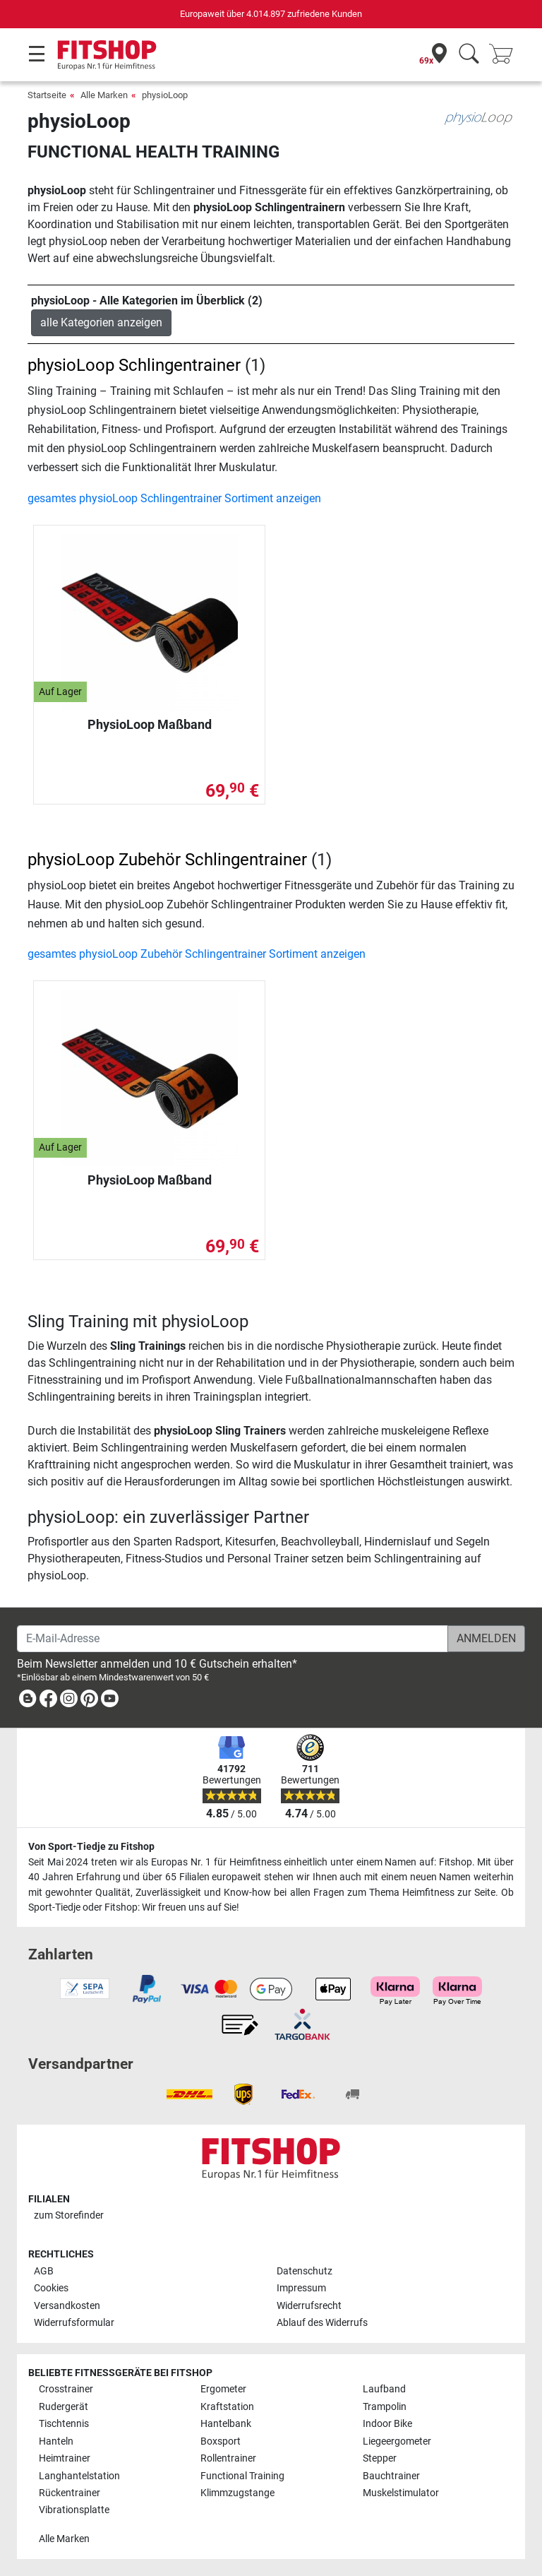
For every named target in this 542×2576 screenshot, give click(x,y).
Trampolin (384, 2407)
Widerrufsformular (74, 2323)
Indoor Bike (387, 2424)
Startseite (47, 95)
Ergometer (223, 2389)
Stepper (380, 2458)
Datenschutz (304, 2271)
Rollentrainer (228, 2458)
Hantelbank (225, 2424)
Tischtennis (64, 2424)
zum (69, 2215)
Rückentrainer (69, 2493)
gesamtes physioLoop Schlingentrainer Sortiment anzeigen (174, 498)
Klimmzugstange (237, 2493)
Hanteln (56, 2441)
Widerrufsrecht (309, 2306)
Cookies (51, 2288)
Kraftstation (227, 2407)
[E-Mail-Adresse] (232, 1638)
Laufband (384, 2389)
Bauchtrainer (391, 2476)
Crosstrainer (66, 2389)
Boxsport (220, 2441)
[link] (27, 1701)
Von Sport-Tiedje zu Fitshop (91, 1847)
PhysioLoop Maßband (150, 724)
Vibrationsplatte (74, 2510)
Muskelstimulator (401, 2493)
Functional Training (242, 2476)
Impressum (301, 2288)
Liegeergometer (397, 2441)
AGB (44, 2271)
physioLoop (165, 95)
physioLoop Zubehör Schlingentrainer (167, 859)
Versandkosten (67, 2306)
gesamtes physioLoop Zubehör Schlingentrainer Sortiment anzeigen (197, 954)
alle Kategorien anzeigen (101, 322)
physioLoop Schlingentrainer (134, 365)
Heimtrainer (64, 2458)
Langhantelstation (79, 2476)
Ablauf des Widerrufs (322, 2323)
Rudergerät (63, 2407)
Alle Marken (104, 95)
